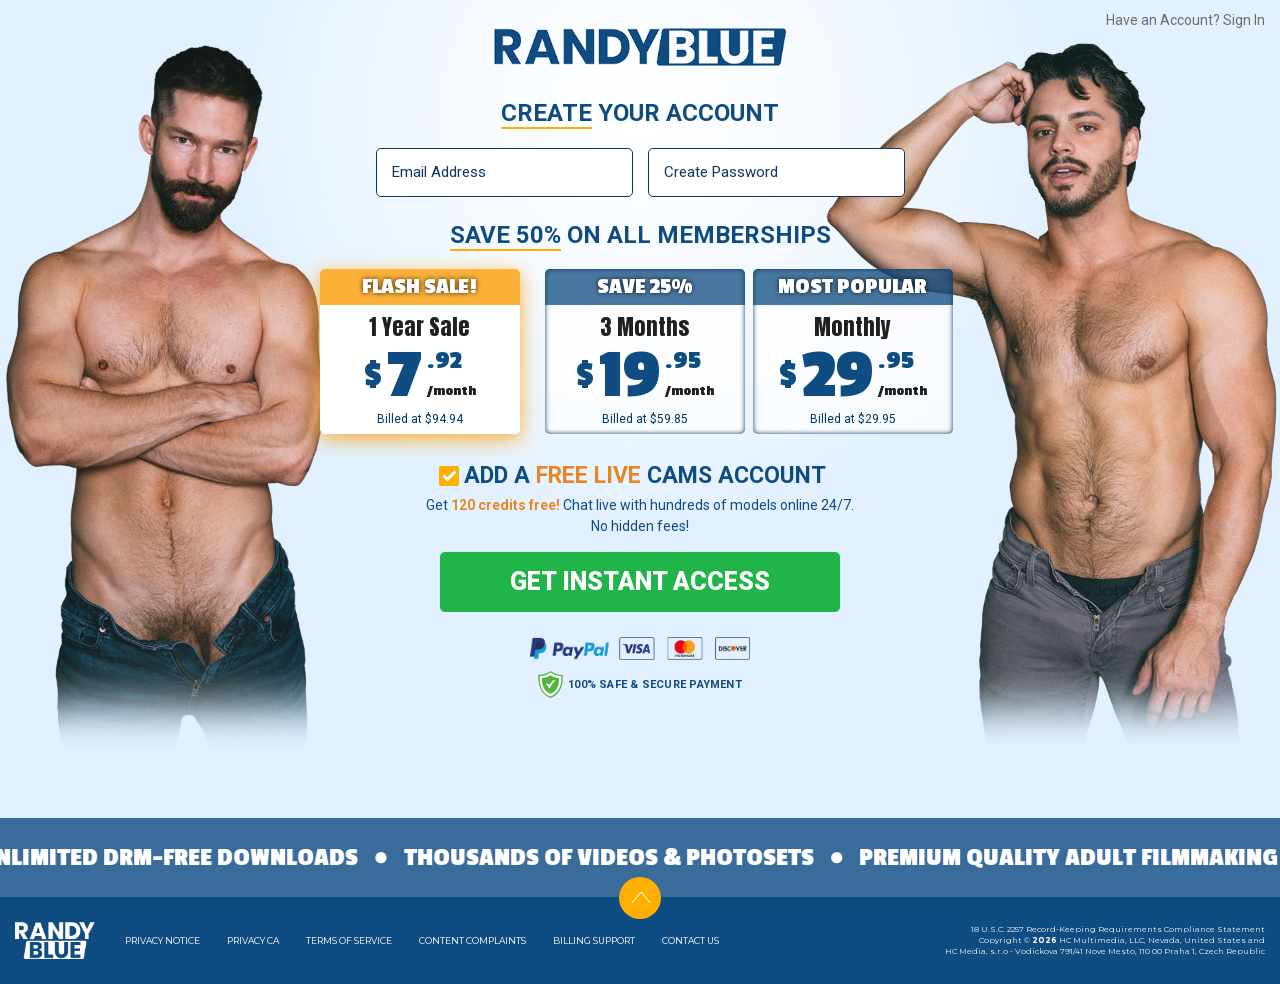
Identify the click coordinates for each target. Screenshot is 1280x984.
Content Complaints (472, 940)
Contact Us (690, 940)
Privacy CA (253, 940)
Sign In (1244, 20)
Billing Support (594, 940)
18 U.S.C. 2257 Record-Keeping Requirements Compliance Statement (1118, 929)
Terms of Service (349, 940)
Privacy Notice (162, 940)
